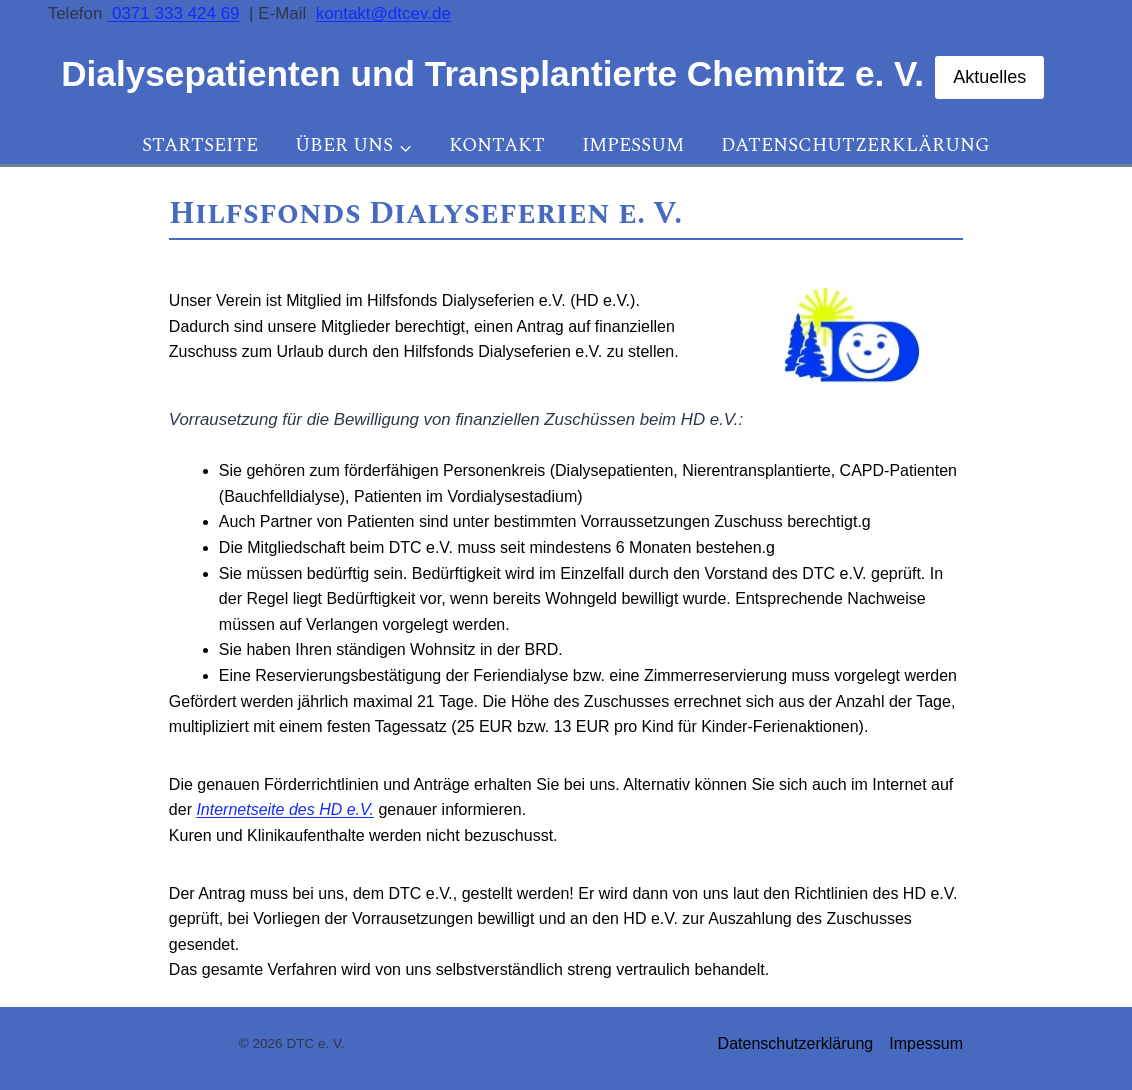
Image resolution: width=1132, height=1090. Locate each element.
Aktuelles (989, 77)
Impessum (633, 145)
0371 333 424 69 (173, 13)
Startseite (200, 145)
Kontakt (497, 145)
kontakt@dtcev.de (383, 13)
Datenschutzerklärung (855, 145)
